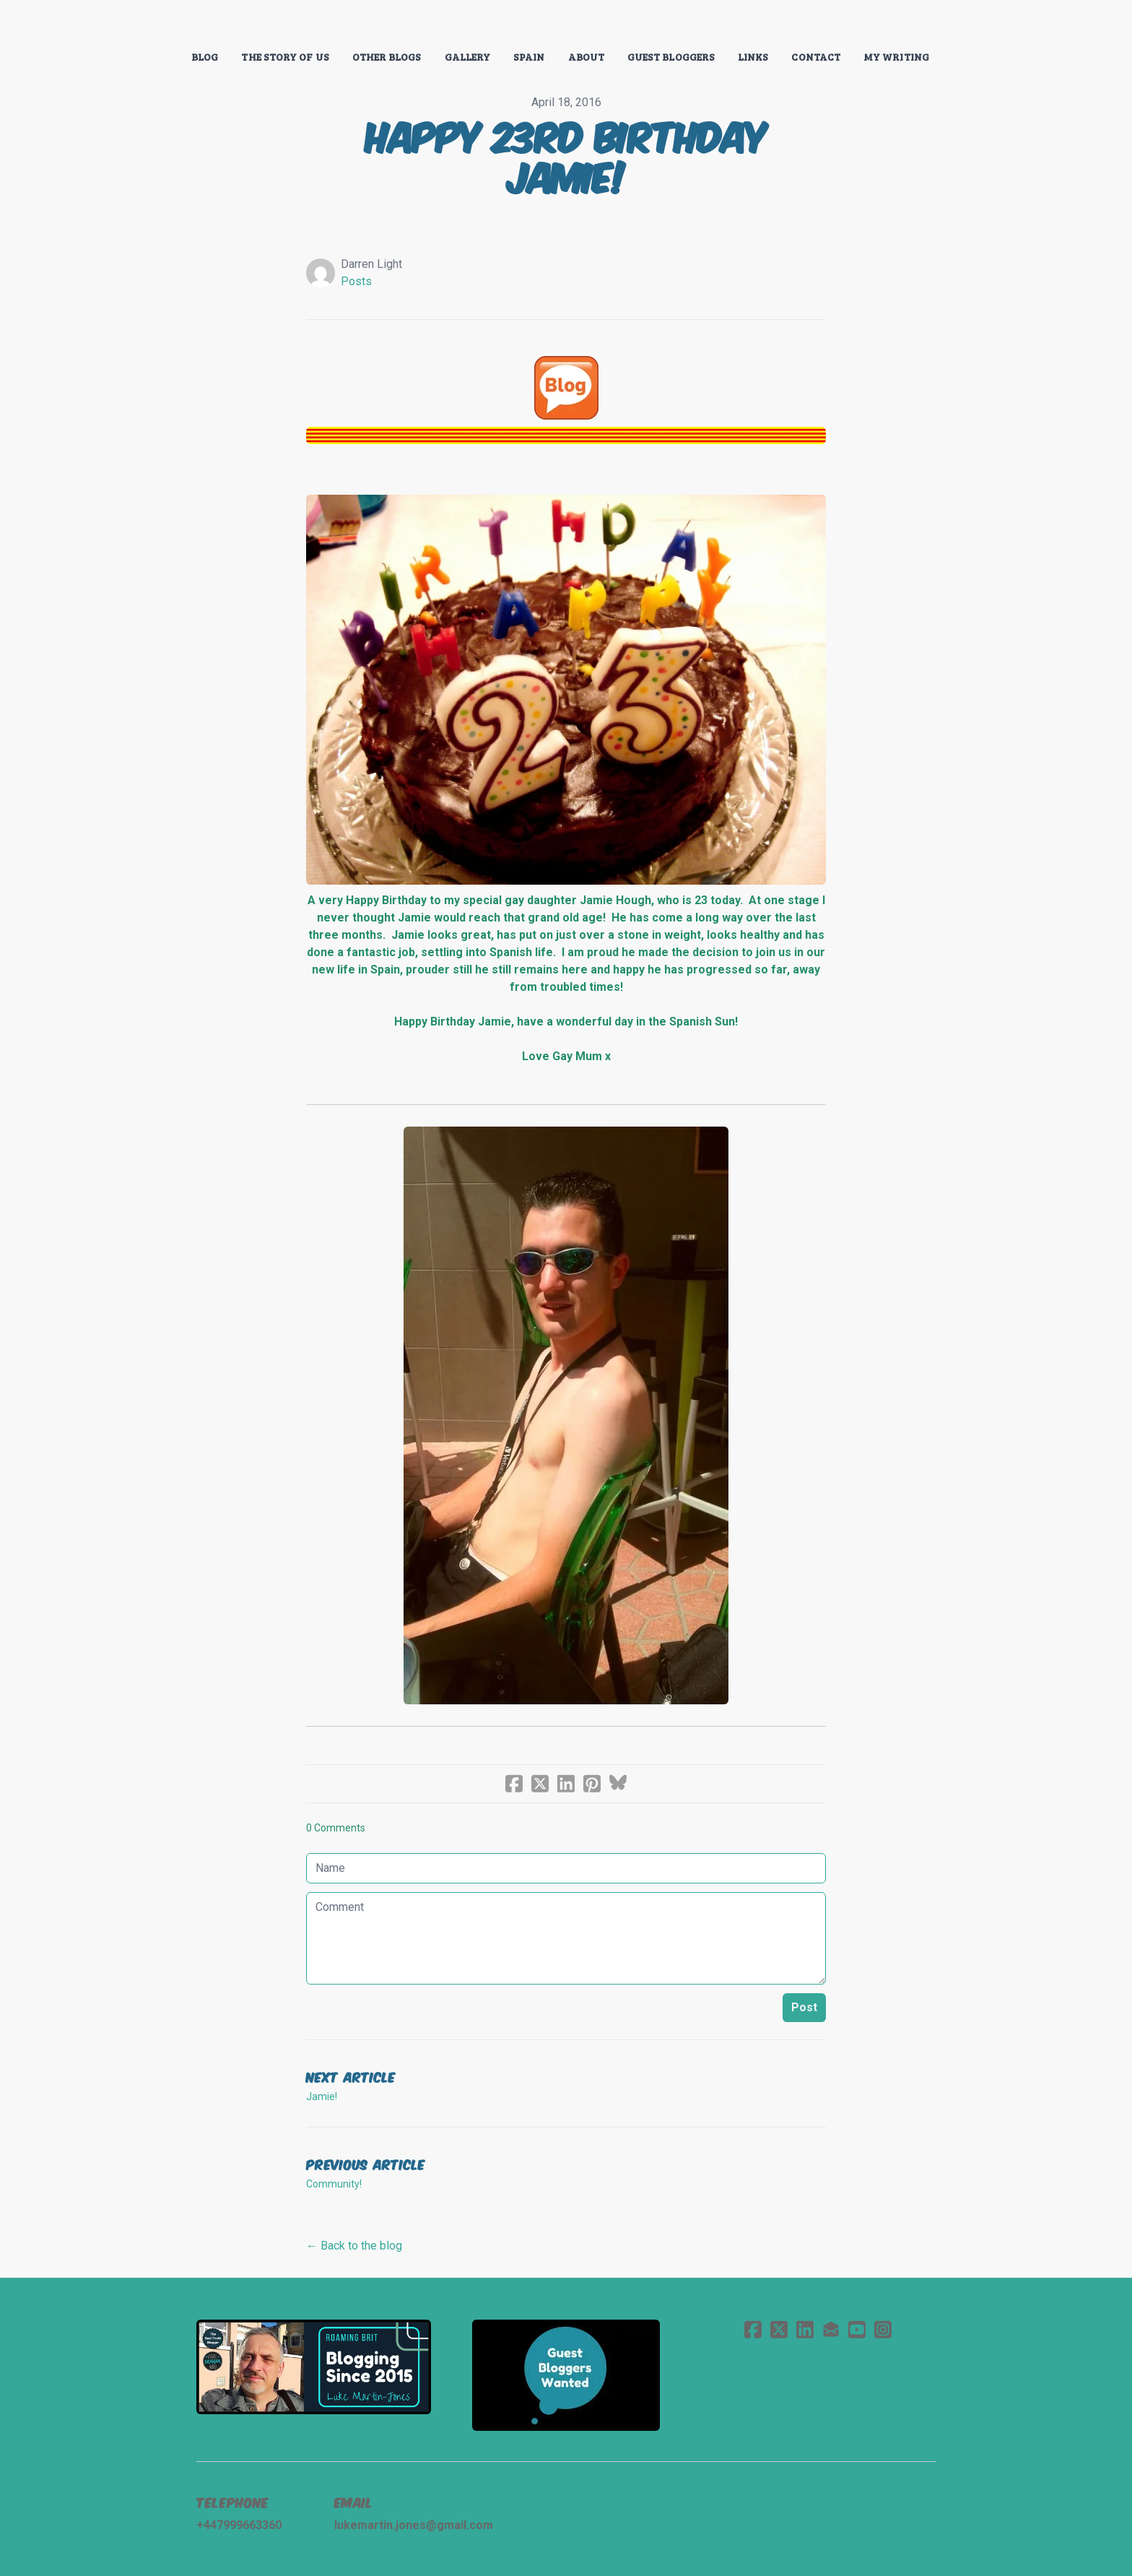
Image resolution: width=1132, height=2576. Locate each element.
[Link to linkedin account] (805, 2329)
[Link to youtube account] (857, 2329)
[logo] (566, 25)
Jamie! (321, 2096)
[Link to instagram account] (883, 2329)
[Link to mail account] (831, 2329)
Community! (334, 2184)
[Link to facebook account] (753, 2329)
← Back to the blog (354, 2245)
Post (804, 2007)
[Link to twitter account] (779, 2329)
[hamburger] (132, 23)
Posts (356, 281)
